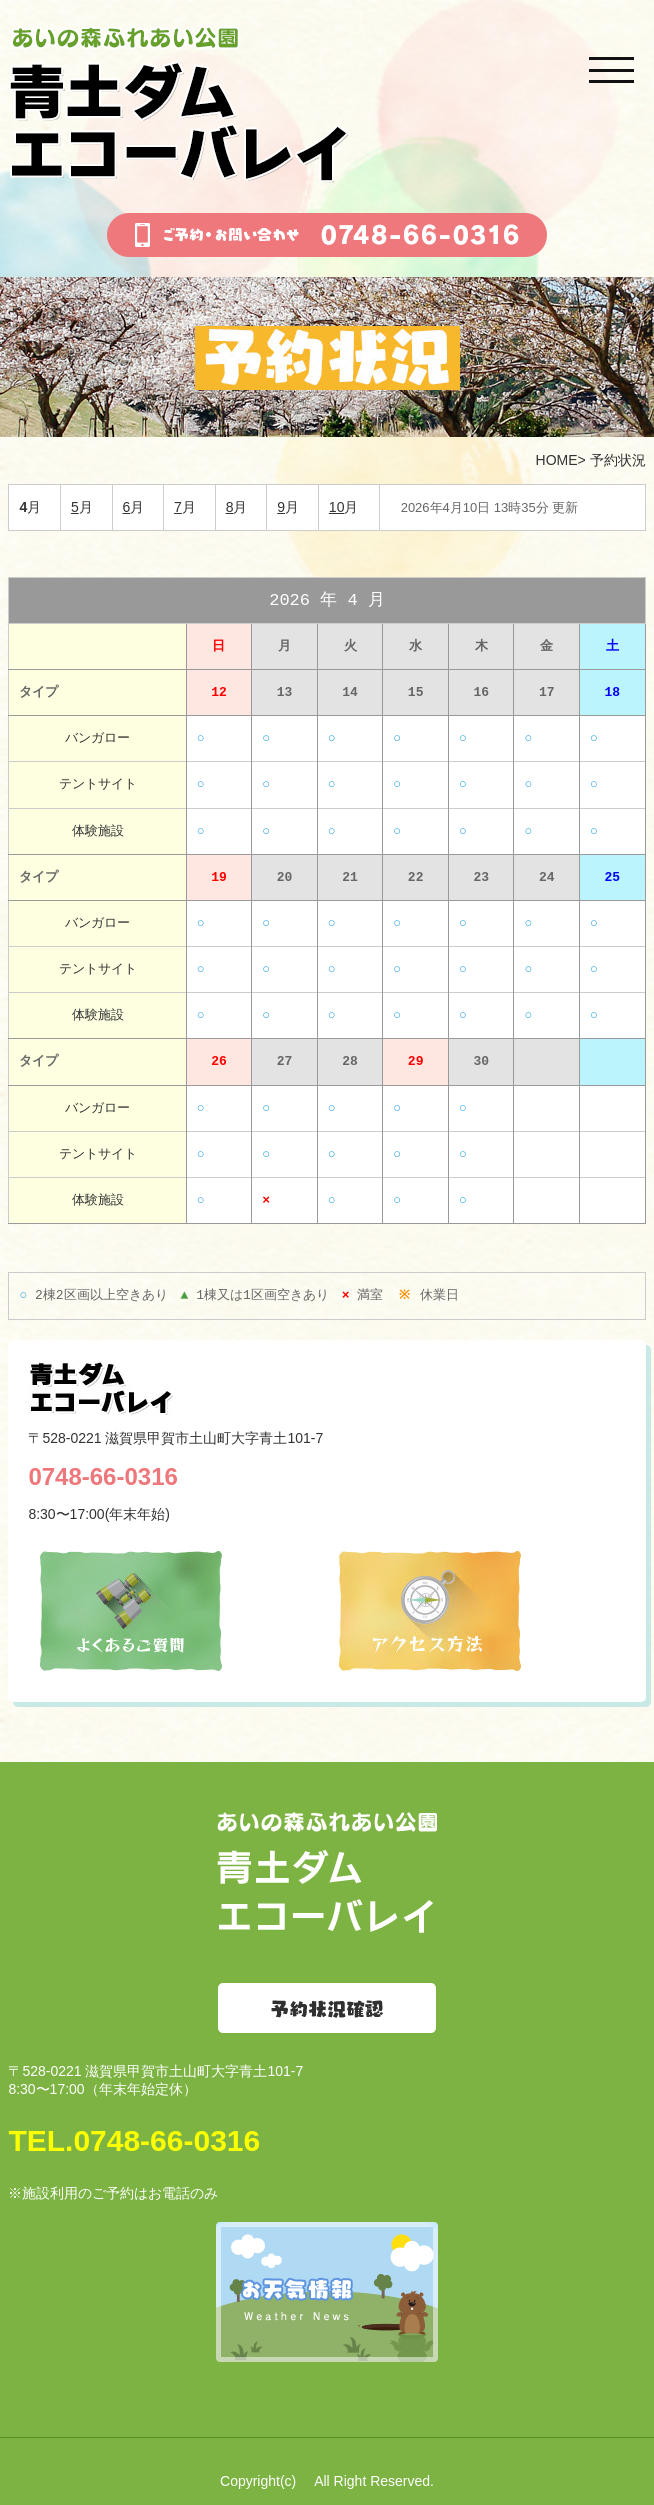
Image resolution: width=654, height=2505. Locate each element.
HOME (557, 460)
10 (337, 507)
